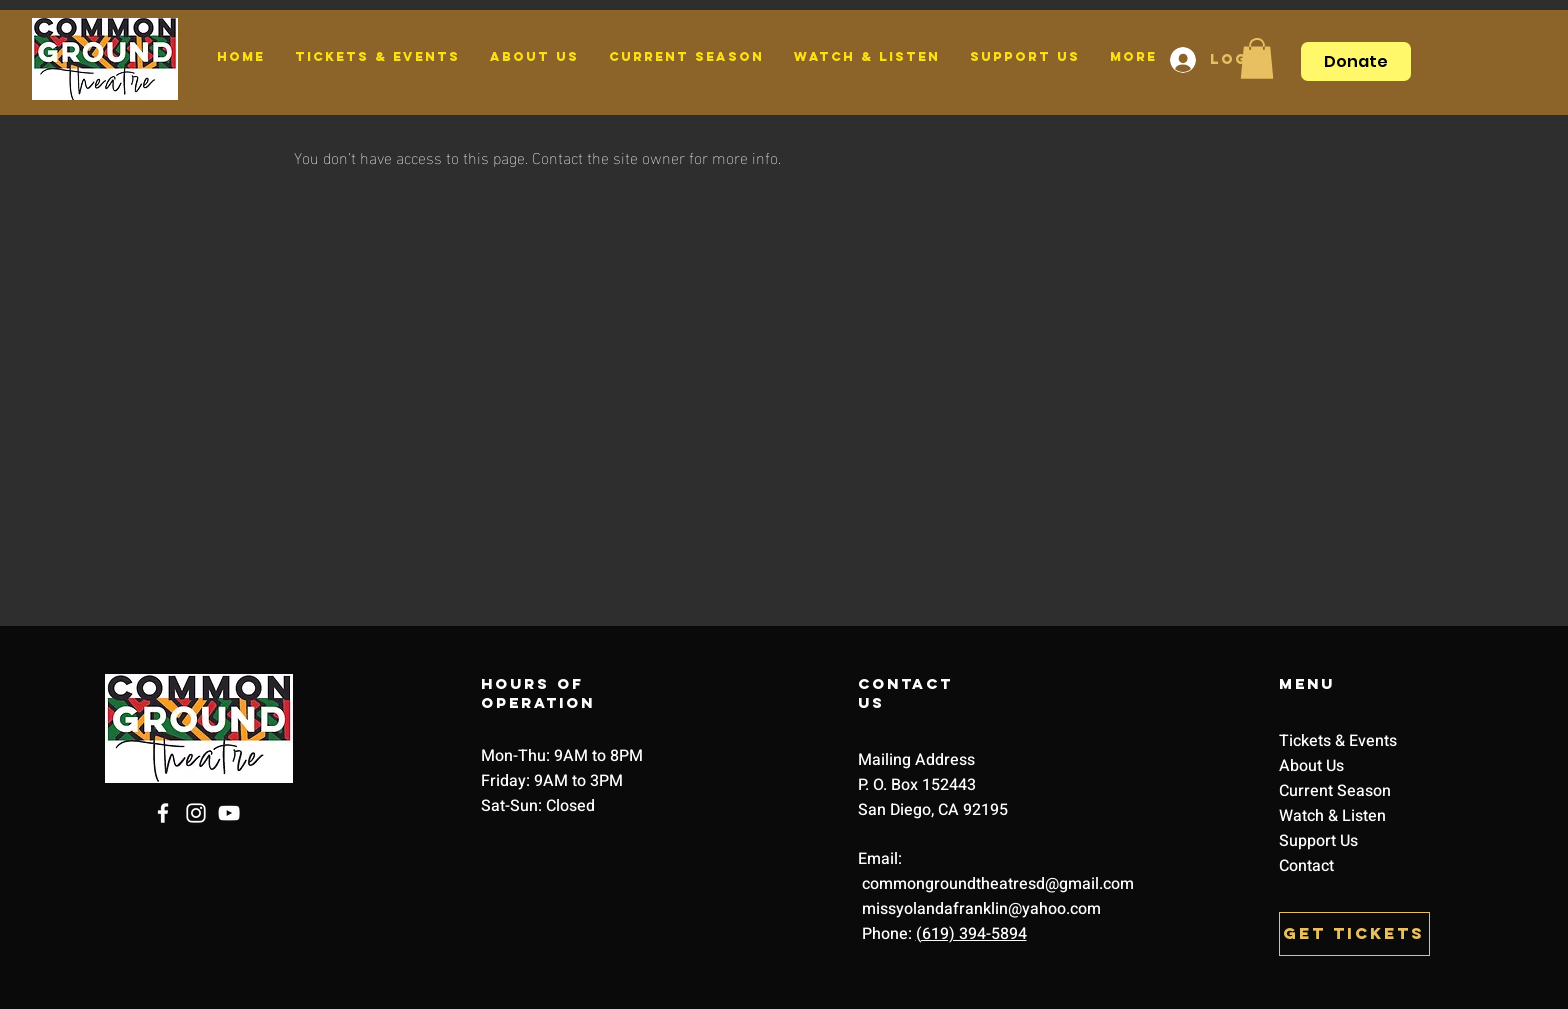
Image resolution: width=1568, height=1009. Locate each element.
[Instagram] (196, 813)
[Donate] (1356, 61)
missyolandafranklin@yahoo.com (979, 909)
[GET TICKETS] (1354, 934)
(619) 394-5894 (971, 934)
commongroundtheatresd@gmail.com (998, 884)
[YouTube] (229, 813)
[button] (1257, 58)
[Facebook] (163, 813)
